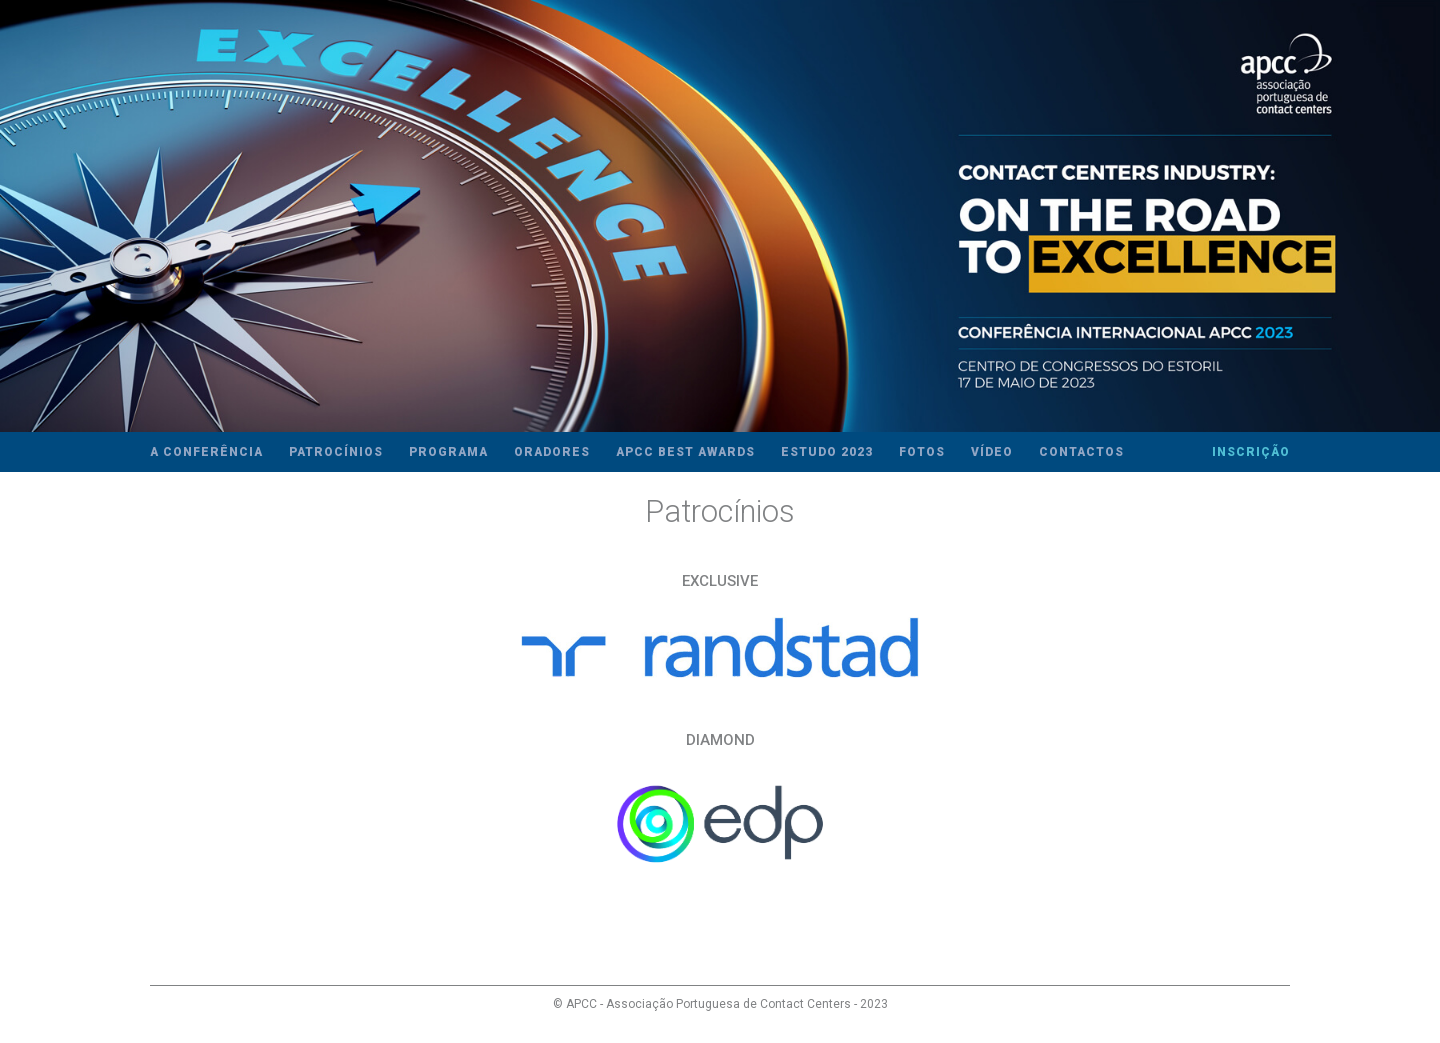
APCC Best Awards (685, 452)
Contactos (1081, 452)
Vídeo (992, 452)
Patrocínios (336, 452)
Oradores (552, 452)
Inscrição (1251, 452)
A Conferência (206, 452)
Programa (448, 452)
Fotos (922, 452)
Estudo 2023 (827, 452)
